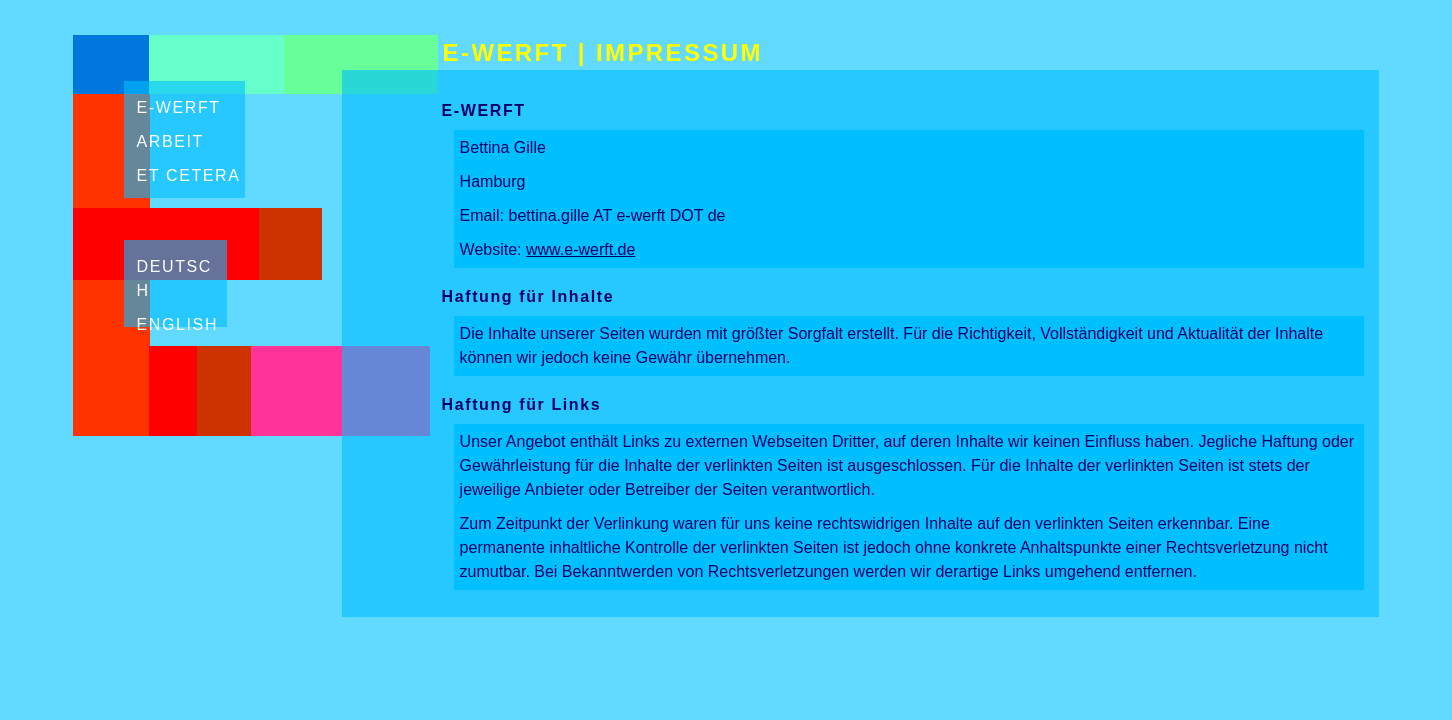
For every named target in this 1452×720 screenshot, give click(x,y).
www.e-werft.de (580, 249)
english (177, 324)
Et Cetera (189, 175)
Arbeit (170, 141)
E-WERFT (506, 52)
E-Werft (179, 107)
